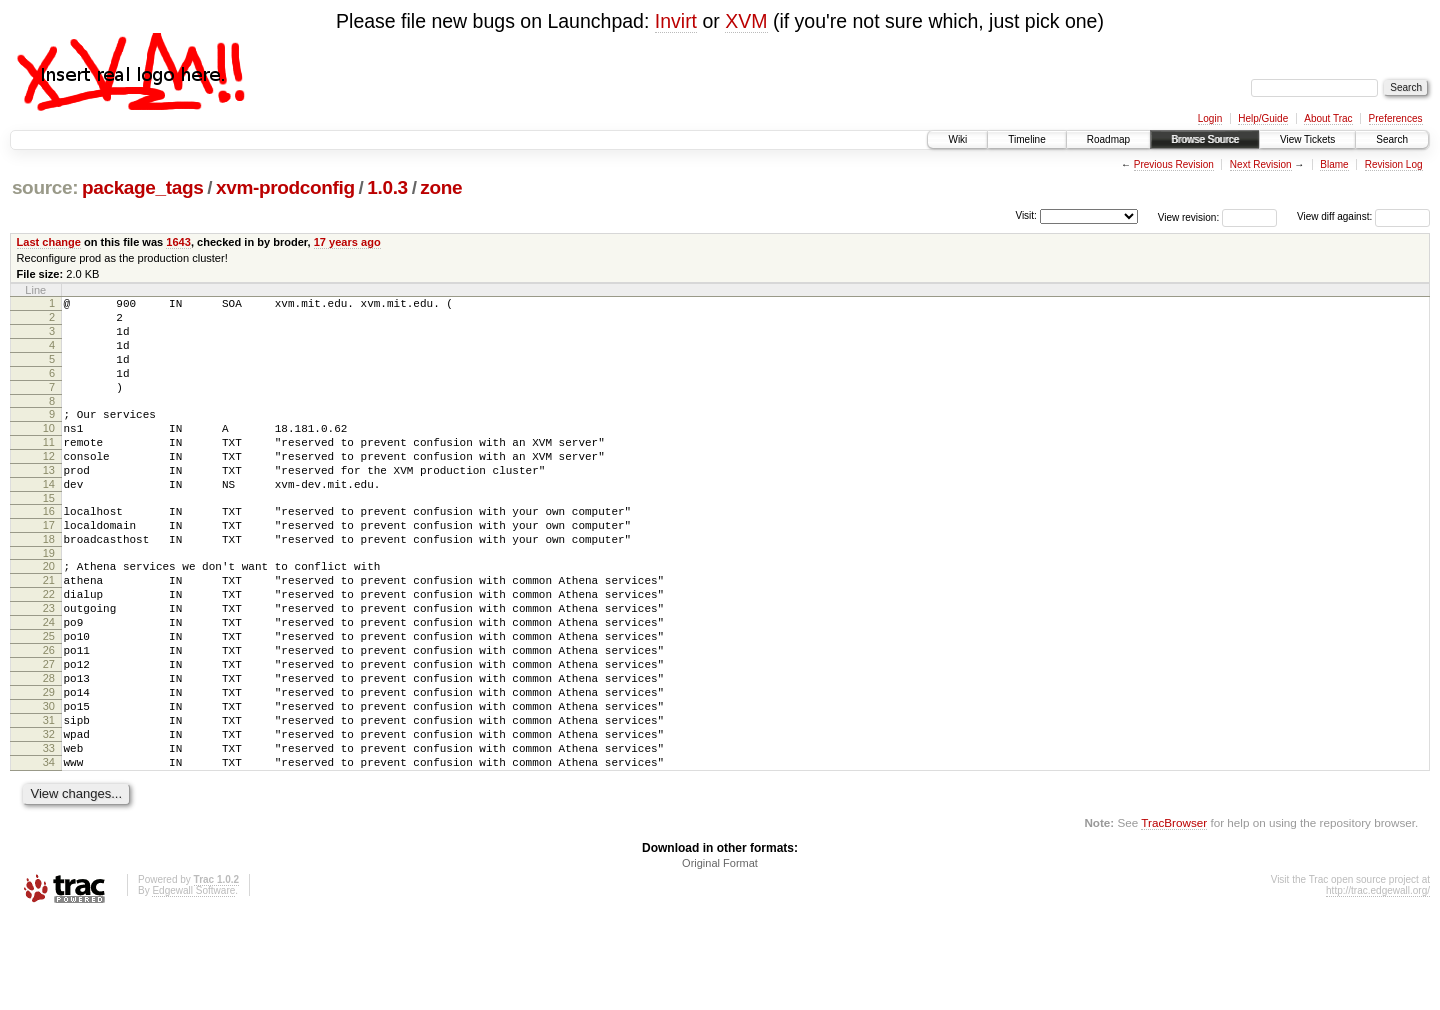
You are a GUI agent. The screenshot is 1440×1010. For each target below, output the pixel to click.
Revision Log (1394, 164)
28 (49, 750)
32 (49, 818)
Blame (1334, 164)
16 (49, 550)
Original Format (720, 956)
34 (49, 852)
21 (49, 631)
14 (49, 520)
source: (45, 187)
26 (49, 716)
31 (49, 801)
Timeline (1026, 139)
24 (49, 682)
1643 (178, 242)
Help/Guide (1263, 118)
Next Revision (1261, 164)
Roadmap (1108, 139)
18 (49, 584)
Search (1392, 139)
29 (49, 767)
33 (49, 835)
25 (49, 699)
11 (49, 469)
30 (49, 784)
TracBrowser (1174, 915)
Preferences (1396, 118)
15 (49, 537)
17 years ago (347, 242)
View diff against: (1363, 216)
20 (49, 614)
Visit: (1026, 215)
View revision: (1189, 216)
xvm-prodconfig (285, 187)
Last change (49, 242)
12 (49, 486)
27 (49, 733)
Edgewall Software (193, 983)
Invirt (676, 21)
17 (49, 567)
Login (1210, 118)
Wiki (957, 139)
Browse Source (1205, 139)
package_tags (143, 187)
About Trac (1328, 118)
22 (49, 648)
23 (49, 665)
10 (49, 452)
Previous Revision (1174, 164)
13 (49, 503)
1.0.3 (387, 187)
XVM (746, 21)
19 (49, 601)
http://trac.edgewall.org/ (1378, 983)
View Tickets (1307, 139)
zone (441, 187)
